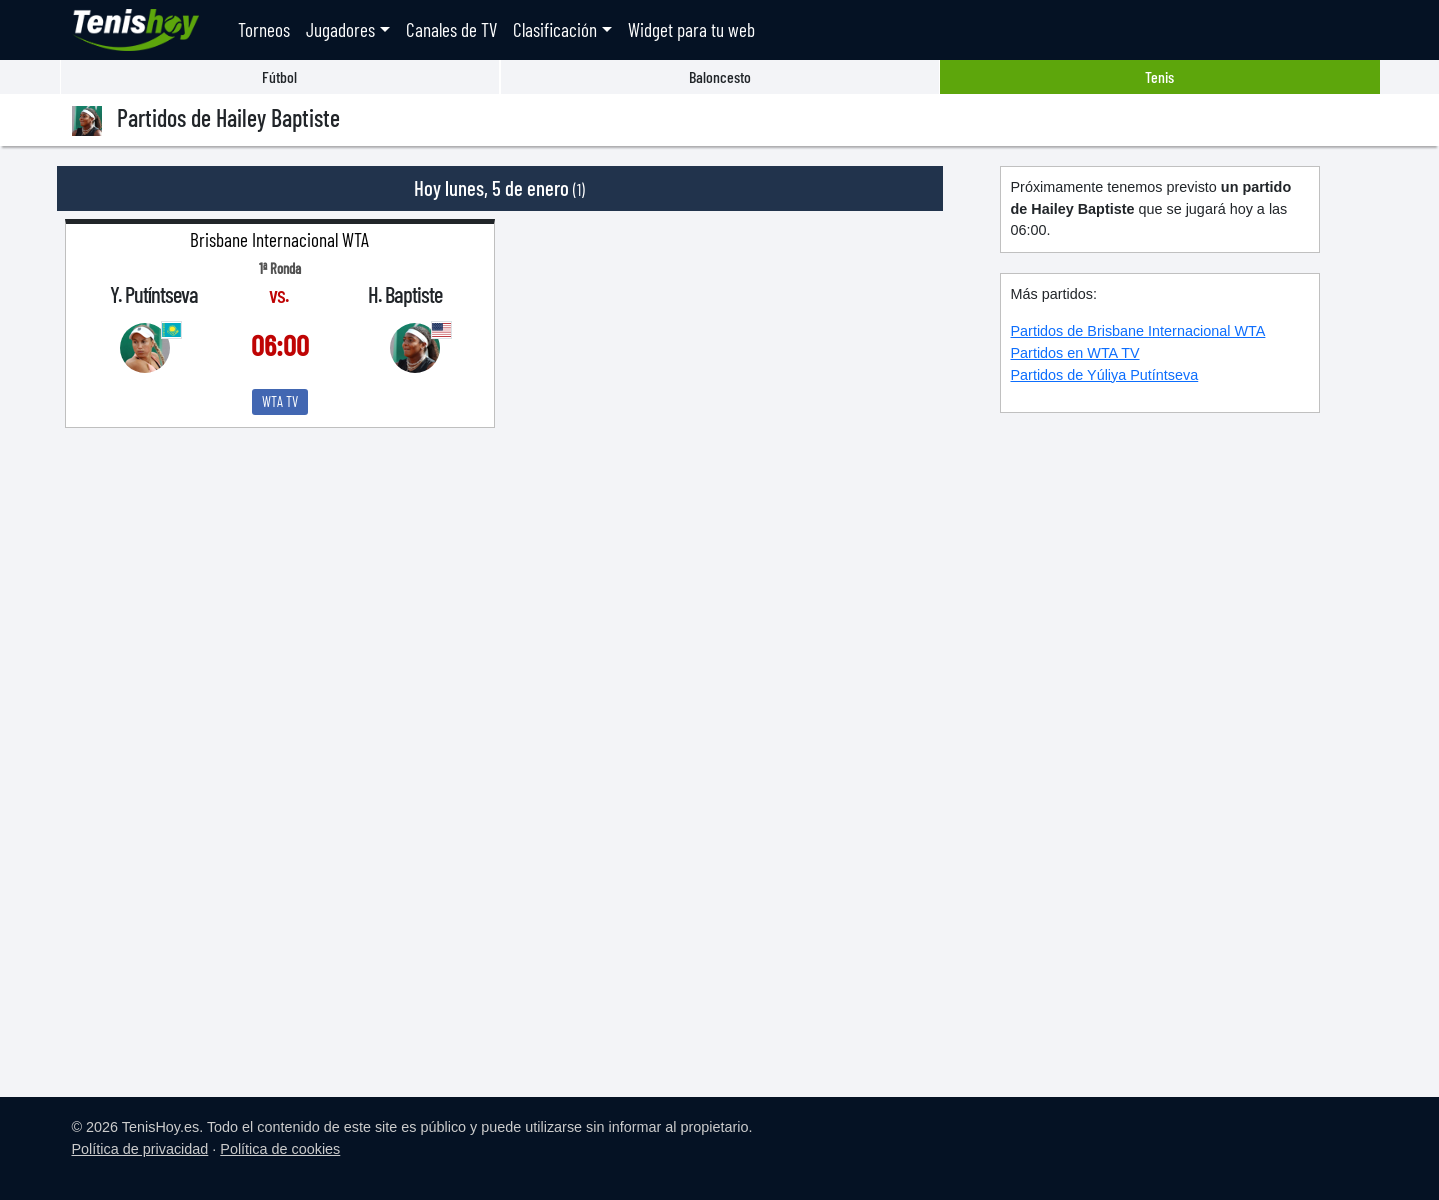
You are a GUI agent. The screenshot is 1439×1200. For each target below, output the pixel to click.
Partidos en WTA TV (1075, 353)
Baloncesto (720, 76)
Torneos (264, 29)
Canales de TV (451, 29)
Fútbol (279, 76)
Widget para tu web (691, 29)
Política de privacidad (140, 1149)
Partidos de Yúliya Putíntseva (1105, 375)
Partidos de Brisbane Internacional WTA (1138, 331)
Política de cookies (280, 1149)
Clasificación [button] (555, 29)
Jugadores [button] (340, 29)
